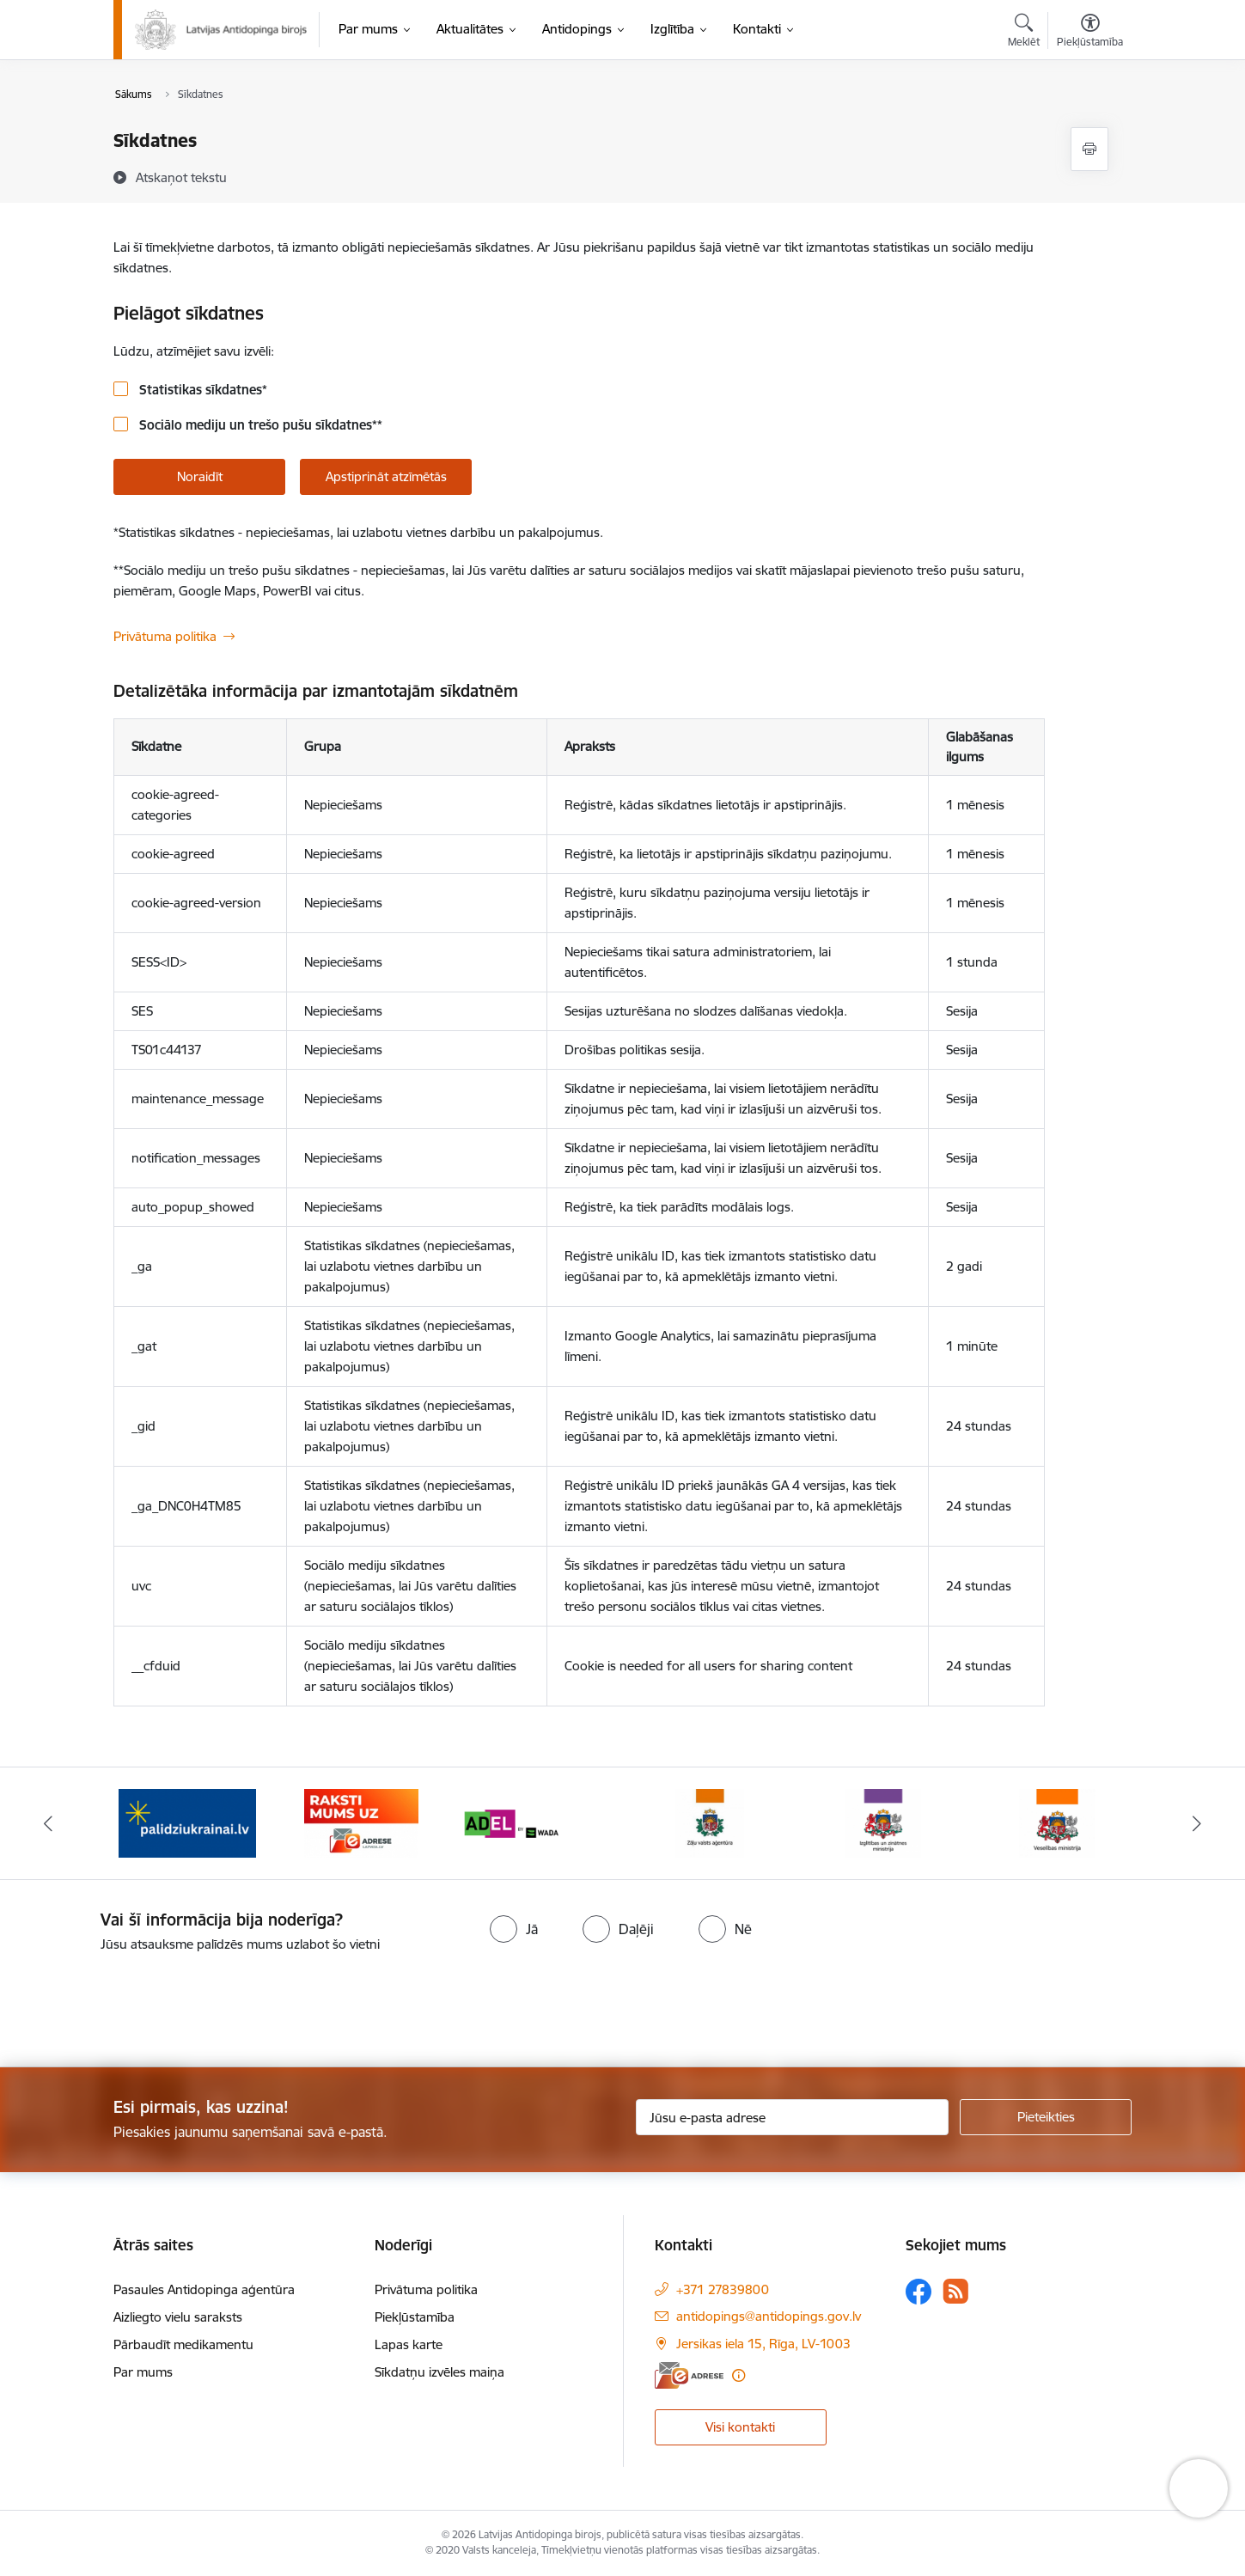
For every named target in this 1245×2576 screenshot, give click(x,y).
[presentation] (143, 2002)
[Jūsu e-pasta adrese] (792, 2117)
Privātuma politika (165, 636)
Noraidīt (200, 476)
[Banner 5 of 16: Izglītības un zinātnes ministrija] (883, 1822)
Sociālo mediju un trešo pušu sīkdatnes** (259, 425)
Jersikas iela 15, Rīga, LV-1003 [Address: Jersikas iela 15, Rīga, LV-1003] (763, 2343)
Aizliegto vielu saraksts (177, 2317)
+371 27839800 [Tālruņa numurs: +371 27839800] (722, 2289)
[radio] (514, 1929)
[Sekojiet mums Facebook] (918, 2291)
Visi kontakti (740, 2427)
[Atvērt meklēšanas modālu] (1023, 32)
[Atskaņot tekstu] (181, 177)
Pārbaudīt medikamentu (183, 2344)
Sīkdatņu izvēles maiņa (439, 2372)
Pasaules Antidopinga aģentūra (204, 2289)
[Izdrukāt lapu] (1089, 149)
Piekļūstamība (415, 2317)
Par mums (143, 2372)
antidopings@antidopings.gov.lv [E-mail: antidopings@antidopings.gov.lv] (768, 2316)
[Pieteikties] (1046, 2117)
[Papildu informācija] (738, 2375)
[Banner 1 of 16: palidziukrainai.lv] (187, 1822)
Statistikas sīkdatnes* (201, 390)
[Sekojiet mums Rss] (955, 2291)
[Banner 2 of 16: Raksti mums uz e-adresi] (361, 1822)
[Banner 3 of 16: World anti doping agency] (535, 1822)
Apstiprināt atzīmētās (386, 476)
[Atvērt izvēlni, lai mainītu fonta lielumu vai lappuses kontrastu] (1090, 32)
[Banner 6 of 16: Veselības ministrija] (1057, 1822)
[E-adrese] (689, 2375)
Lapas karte (408, 2344)
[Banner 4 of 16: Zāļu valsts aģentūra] (709, 1822)
